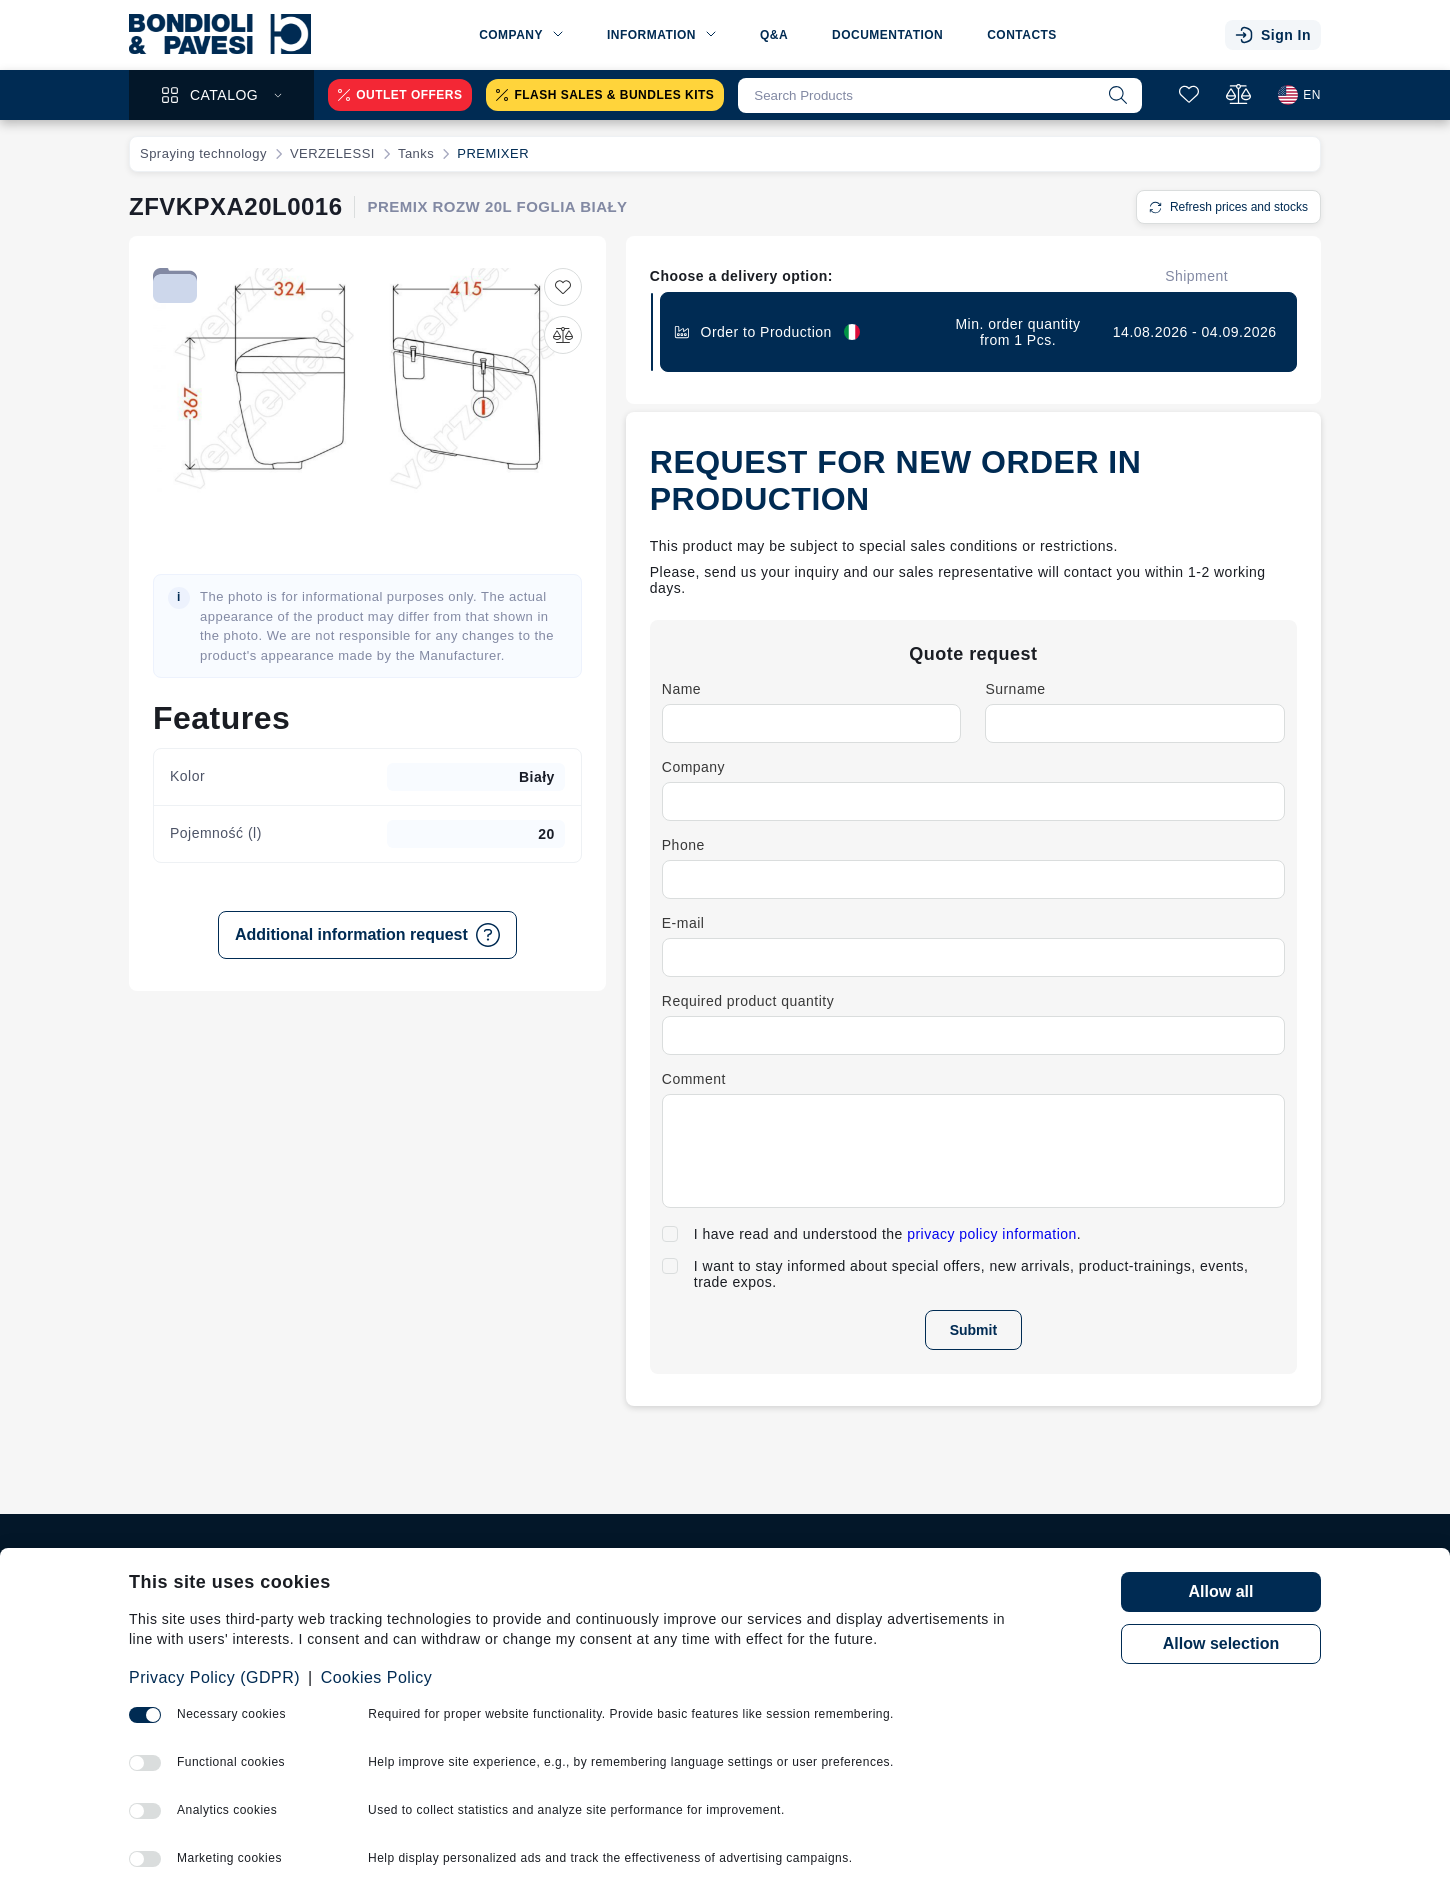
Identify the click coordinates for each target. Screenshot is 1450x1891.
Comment (694, 1079)
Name (681, 689)
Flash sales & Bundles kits (605, 95)
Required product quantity (748, 1001)
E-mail (683, 923)
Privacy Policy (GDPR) (214, 1677)
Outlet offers (400, 95)
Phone (683, 845)
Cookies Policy (377, 1677)
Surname (1015, 689)
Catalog (221, 95)
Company (693, 767)
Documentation (887, 35)
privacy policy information (992, 1234)
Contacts (1022, 35)
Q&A (774, 35)
